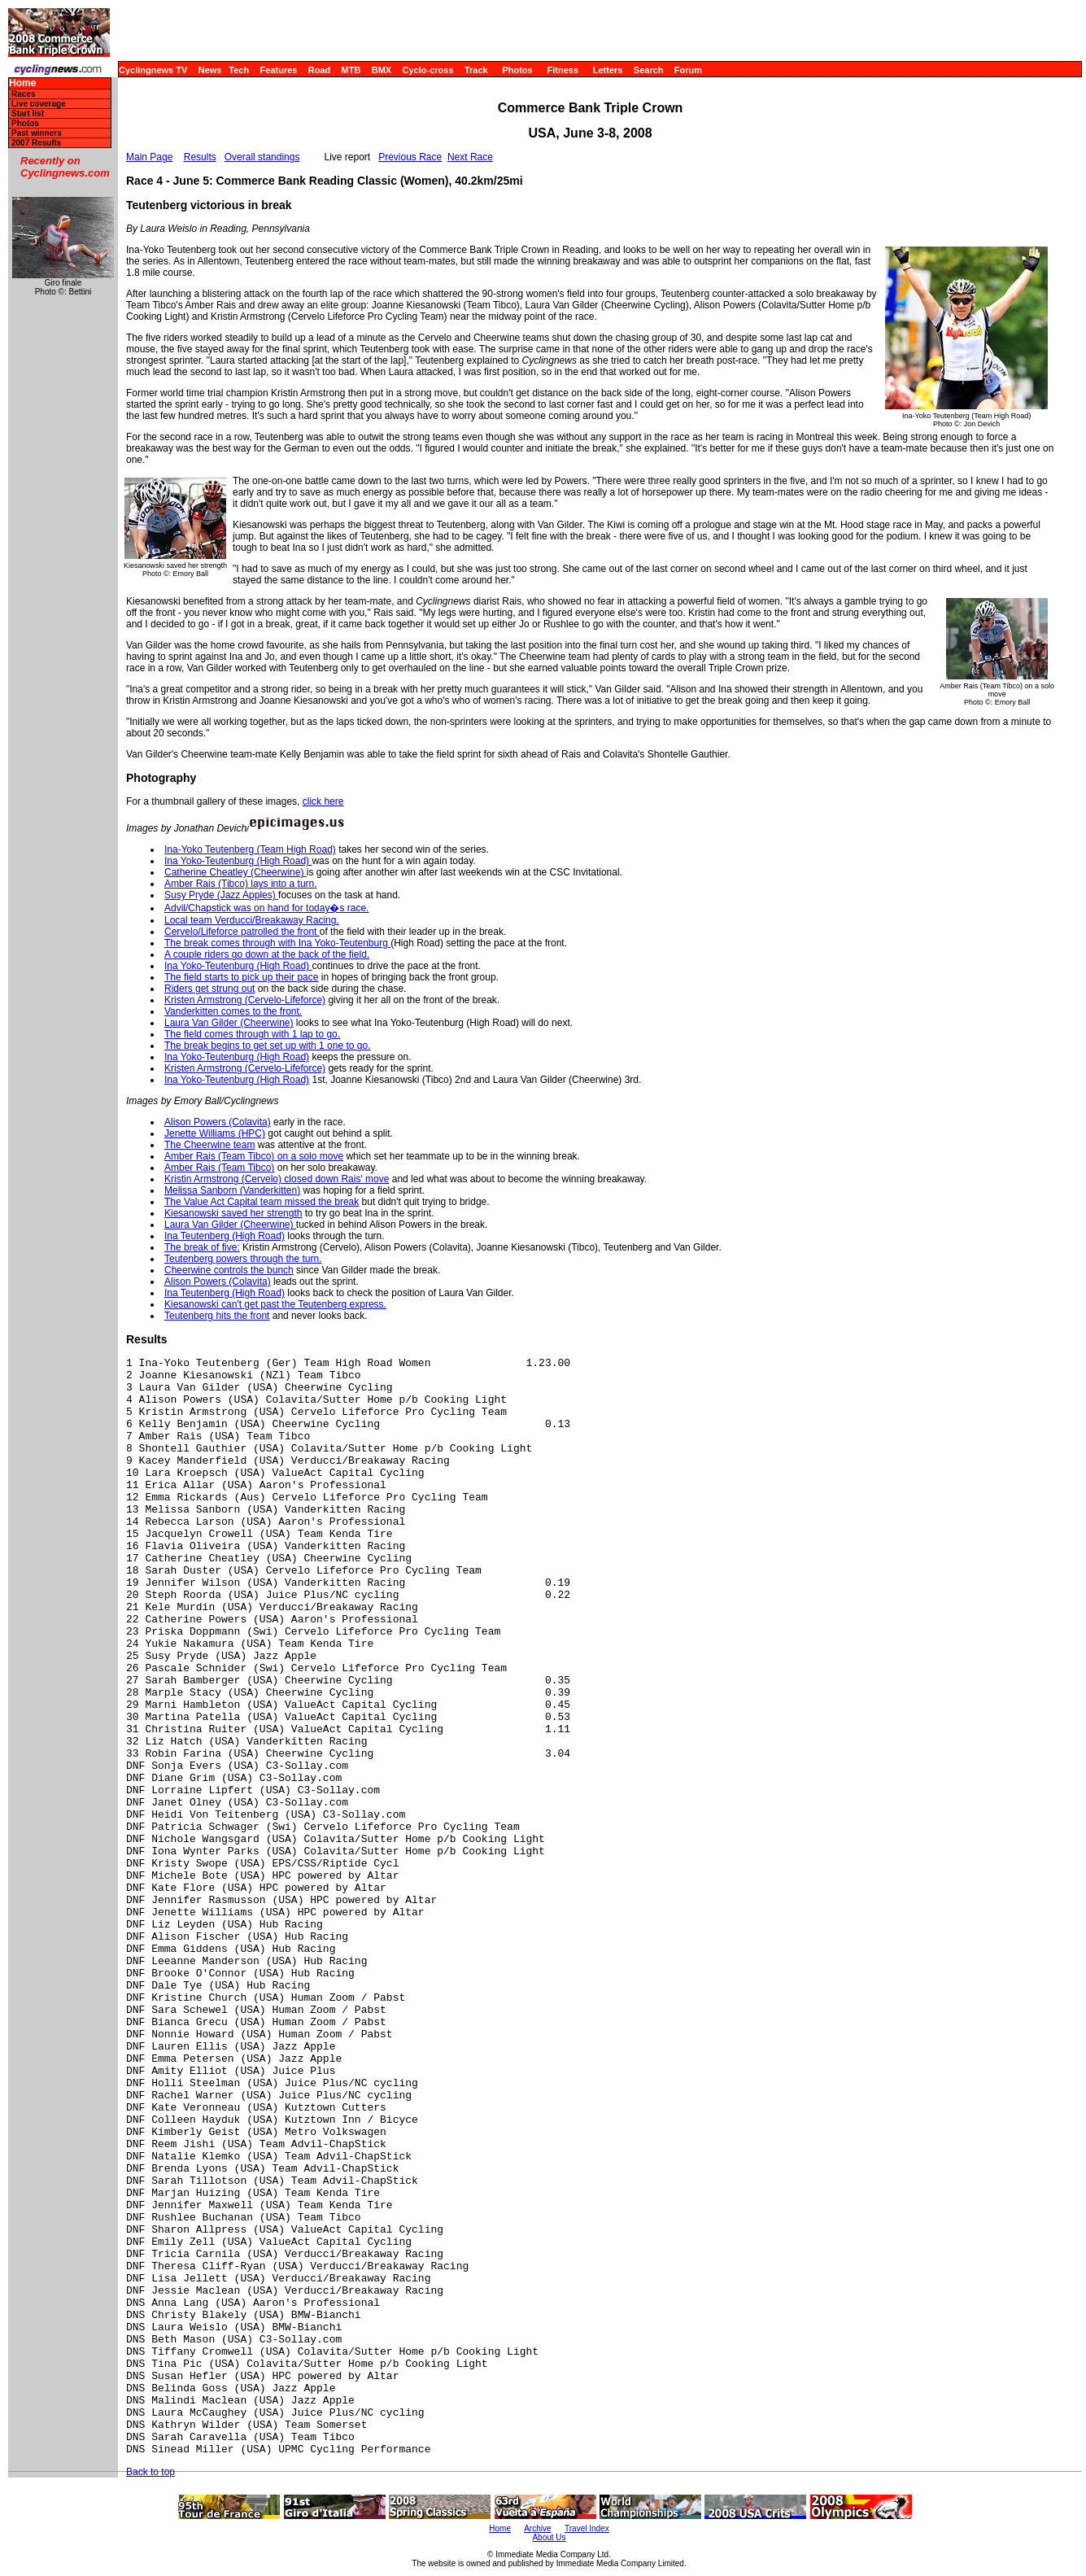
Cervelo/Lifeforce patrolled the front (242, 931)
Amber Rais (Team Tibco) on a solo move (253, 1156)
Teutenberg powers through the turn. (242, 1258)
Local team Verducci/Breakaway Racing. (251, 920)
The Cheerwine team (209, 1144)
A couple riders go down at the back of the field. (266, 954)
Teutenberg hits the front (216, 1315)
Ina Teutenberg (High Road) (224, 1236)
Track (476, 70)
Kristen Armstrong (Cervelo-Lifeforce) (244, 1000)
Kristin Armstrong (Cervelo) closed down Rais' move (276, 1179)
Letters (608, 70)
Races (23, 94)
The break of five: (202, 1247)
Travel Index (587, 2528)
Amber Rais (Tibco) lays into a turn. (240, 883)
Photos (517, 70)
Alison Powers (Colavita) (217, 1122)
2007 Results (36, 142)
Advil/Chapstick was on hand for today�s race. (266, 908)
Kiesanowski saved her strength (233, 1213)
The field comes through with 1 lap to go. (252, 1034)
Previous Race (410, 157)
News (210, 70)
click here (323, 801)
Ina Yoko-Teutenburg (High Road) (238, 861)
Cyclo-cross (428, 70)
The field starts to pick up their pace (241, 977)
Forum (688, 70)
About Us (548, 2537)
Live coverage (38, 103)
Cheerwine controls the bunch (229, 1270)
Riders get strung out (209, 988)
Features (279, 70)
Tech (239, 70)
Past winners (36, 133)
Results (200, 157)
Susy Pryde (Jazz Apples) (221, 895)
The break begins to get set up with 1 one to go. (267, 1045)
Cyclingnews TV (153, 70)
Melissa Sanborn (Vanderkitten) (232, 1190)
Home (22, 83)
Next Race (470, 157)
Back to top (150, 2472)
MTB (351, 70)
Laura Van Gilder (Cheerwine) (229, 1022)
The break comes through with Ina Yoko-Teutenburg (277, 943)
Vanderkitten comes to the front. (233, 1011)
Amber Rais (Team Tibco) (219, 1167)
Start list (27, 113)
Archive (537, 2528)
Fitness (562, 70)
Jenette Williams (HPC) (214, 1133)
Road (319, 70)
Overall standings (262, 157)
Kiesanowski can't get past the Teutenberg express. (275, 1304)
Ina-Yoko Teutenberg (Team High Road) (250, 849)
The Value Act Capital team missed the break (261, 1201)
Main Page (149, 157)
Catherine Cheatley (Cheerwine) (235, 872)
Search (649, 70)
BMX (381, 70)
